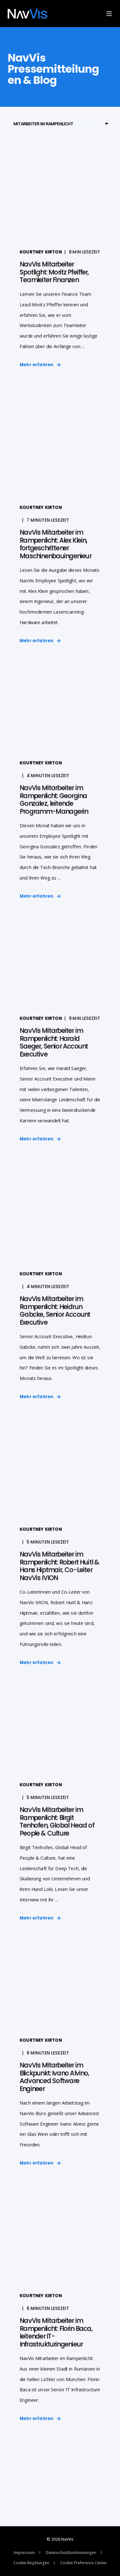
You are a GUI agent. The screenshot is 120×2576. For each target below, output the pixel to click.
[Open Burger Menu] (109, 13)
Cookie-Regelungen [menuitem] (31, 2562)
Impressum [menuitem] (24, 2552)
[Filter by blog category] (60, 123)
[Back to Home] (27, 14)
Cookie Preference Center (83, 2562)
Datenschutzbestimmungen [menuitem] (71, 2552)
